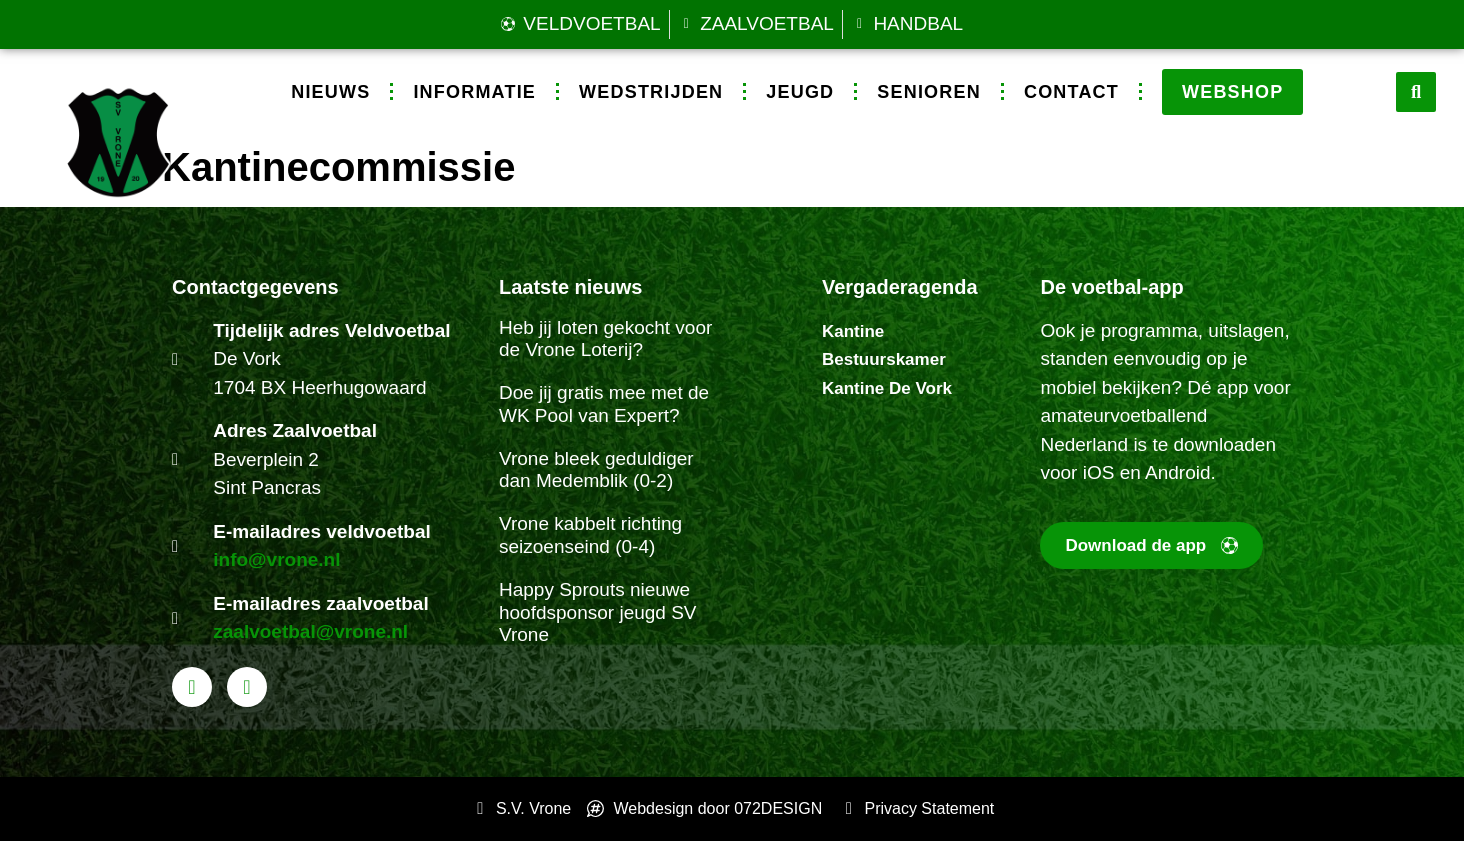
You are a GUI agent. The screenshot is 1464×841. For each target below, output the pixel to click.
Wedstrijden (651, 92)
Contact (1071, 92)
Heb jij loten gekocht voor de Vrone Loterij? (605, 339)
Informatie (474, 92)
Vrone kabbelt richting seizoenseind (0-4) (590, 535)
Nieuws (330, 92)
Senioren (929, 92)
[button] (1416, 92)
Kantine (853, 331)
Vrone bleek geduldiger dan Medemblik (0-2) (596, 470)
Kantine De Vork (887, 388)
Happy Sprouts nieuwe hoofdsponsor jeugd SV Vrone (598, 612)
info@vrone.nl (276, 559)
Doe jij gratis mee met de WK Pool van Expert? (604, 404)
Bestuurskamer (884, 359)
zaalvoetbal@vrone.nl (310, 631)
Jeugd (800, 92)
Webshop (1232, 92)
